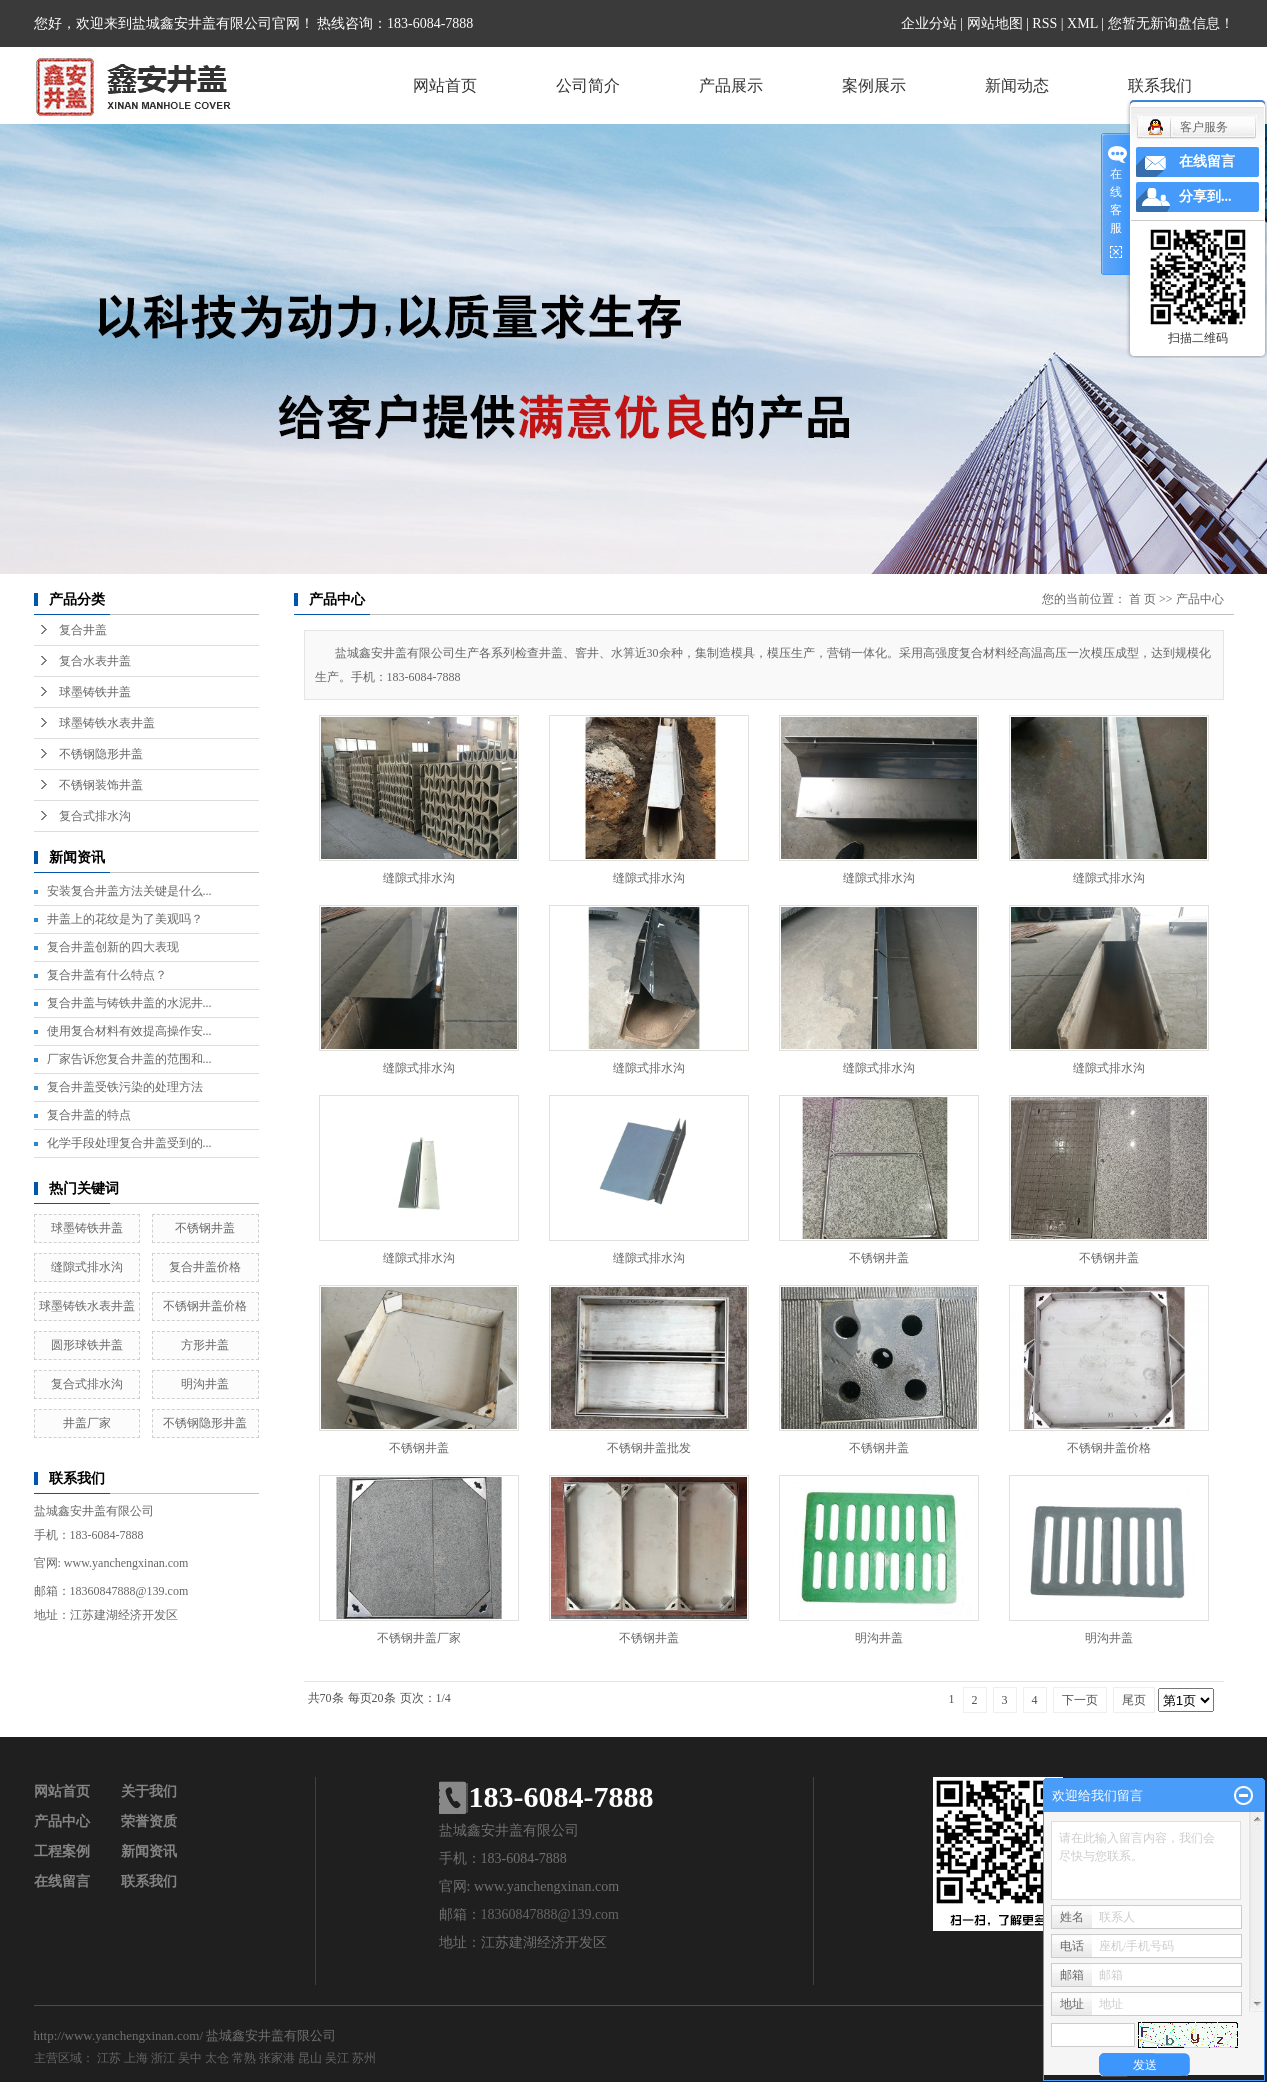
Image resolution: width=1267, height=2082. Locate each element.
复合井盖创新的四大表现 (113, 947)
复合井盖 (83, 630)
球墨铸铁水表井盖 (107, 723)
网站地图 (995, 23)
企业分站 (929, 23)
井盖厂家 (87, 1423)
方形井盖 (205, 1345)
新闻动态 (1017, 85)
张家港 (277, 2058)
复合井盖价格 (205, 1267)
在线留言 (62, 1881)
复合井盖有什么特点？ (107, 975)
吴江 (337, 2058)
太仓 (217, 2058)
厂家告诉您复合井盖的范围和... (129, 1059)
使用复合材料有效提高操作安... (129, 1031)
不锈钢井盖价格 (205, 1306)
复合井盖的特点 (89, 1115)
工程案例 (62, 1851)
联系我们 (1160, 85)
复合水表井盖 (95, 661)
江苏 (109, 2058)
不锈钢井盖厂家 (419, 1638)
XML (1082, 23)
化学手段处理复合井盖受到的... (129, 1143)
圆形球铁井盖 (87, 1345)
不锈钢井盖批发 (649, 1448)
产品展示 (731, 85)
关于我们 (149, 1791)
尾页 (1134, 1700)
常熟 (244, 2058)
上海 (136, 2058)
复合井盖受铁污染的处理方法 (125, 1087)
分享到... (1205, 196)
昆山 (310, 2058)
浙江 (163, 2058)
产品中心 (1200, 599)
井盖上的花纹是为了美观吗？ (125, 919)
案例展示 (874, 85)
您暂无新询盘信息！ (1171, 23)
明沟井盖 (205, 1384)
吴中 (190, 2058)
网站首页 (445, 85)
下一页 (1080, 1700)
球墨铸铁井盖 (95, 692)
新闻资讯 (149, 1851)
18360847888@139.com (129, 1591)
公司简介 (588, 85)
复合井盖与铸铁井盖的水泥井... (129, 1003)
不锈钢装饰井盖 (101, 785)
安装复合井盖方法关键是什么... (129, 891)
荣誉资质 (149, 1821)
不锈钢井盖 (205, 1228)
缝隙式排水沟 (87, 1267)
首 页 (1142, 599)
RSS (1044, 23)
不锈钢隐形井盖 (101, 754)
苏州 (364, 2058)
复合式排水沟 (95, 816)
